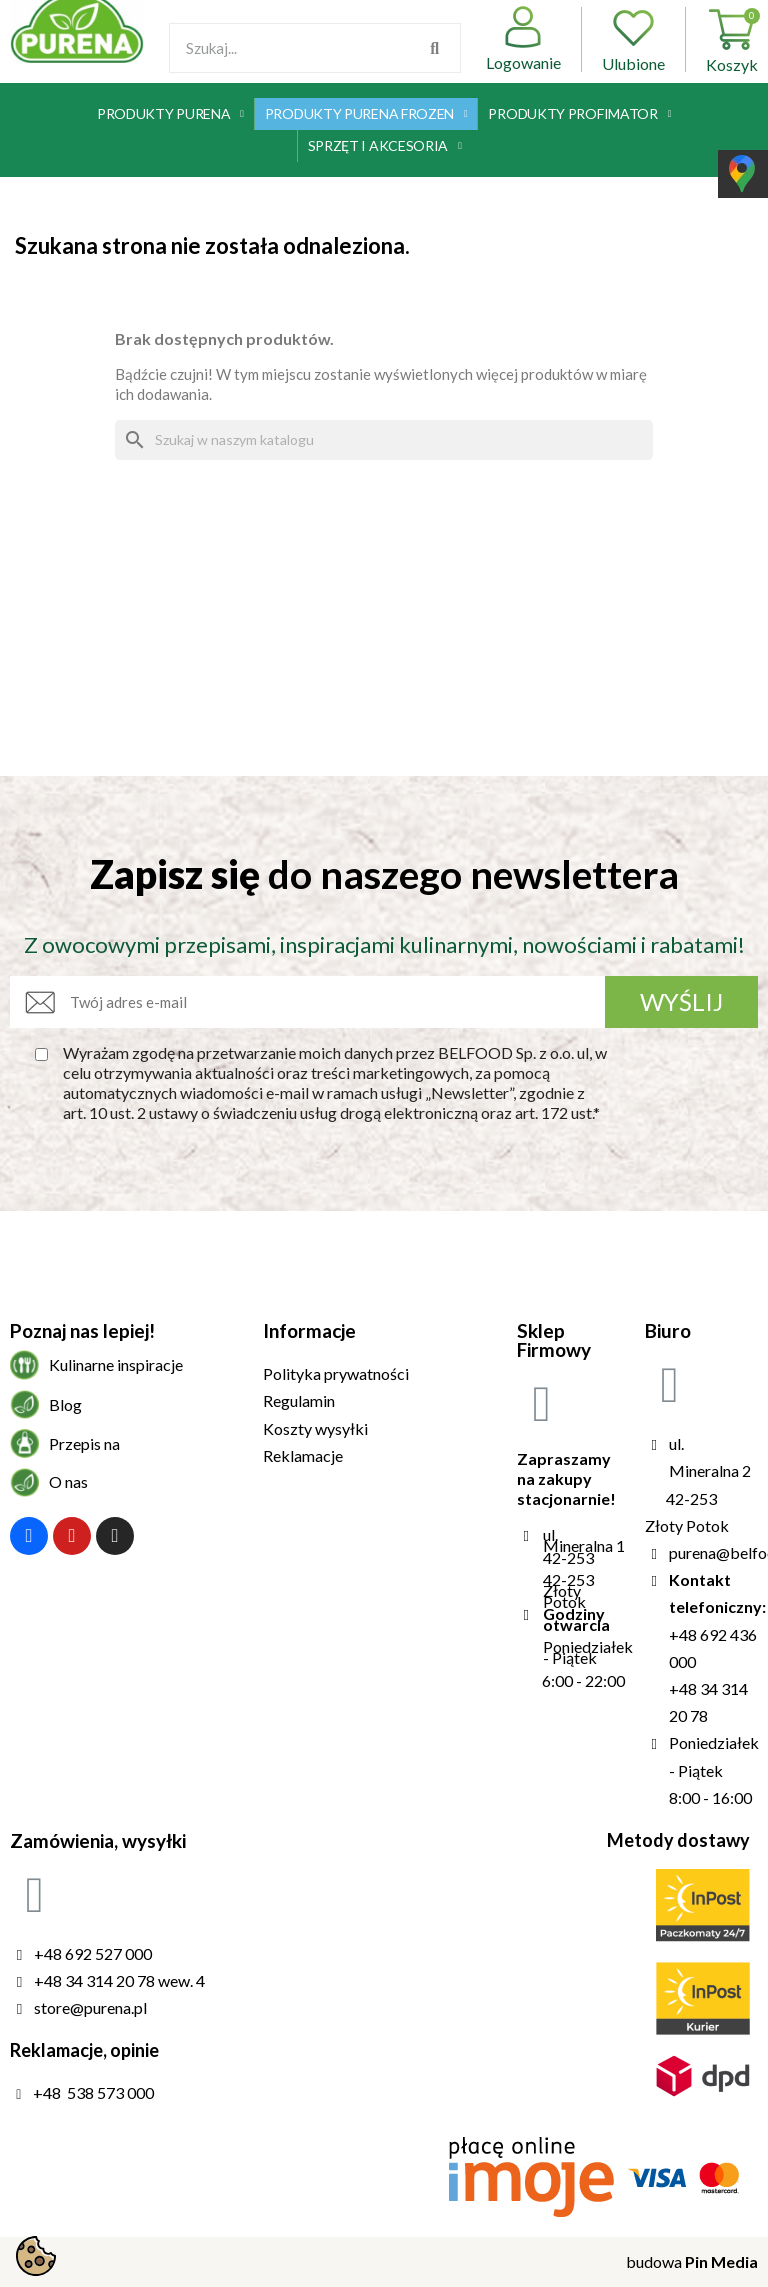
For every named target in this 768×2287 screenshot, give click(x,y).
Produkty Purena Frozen (366, 114)
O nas (68, 1481)
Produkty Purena (170, 114)
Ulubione (633, 39)
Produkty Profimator (579, 114)
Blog (65, 1404)
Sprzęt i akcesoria (385, 146)
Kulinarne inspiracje (116, 1364)
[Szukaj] (384, 440)
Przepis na (84, 1443)
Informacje (309, 1330)
